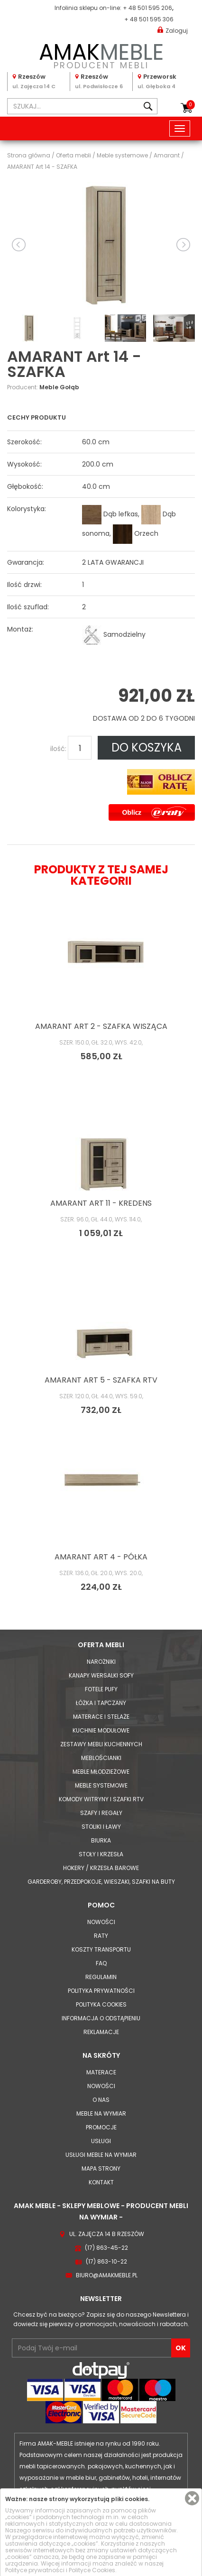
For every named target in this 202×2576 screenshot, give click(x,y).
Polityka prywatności (101, 1991)
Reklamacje (101, 2032)
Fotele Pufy (101, 1689)
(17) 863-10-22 (106, 2261)
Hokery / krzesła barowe (101, 1868)
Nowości (101, 1922)
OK (180, 2348)
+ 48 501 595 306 (149, 19)
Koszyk (190, 105)
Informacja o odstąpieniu (101, 2018)
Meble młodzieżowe (101, 1772)
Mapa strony (101, 2168)
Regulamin (101, 1977)
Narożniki (101, 1662)
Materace (101, 2072)
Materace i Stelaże (101, 1717)
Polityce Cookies (92, 2570)
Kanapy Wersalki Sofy (101, 1675)
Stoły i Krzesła (101, 1854)
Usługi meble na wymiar (101, 2155)
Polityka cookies (101, 2004)
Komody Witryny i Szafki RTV (101, 1799)
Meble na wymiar (101, 2113)
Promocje (101, 2127)
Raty (101, 1936)
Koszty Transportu (101, 1949)
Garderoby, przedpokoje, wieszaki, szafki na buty (101, 1882)
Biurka (101, 1840)
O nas (101, 2100)
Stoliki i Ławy (101, 1827)
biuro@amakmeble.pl (107, 2275)
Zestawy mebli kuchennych (101, 1744)
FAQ (101, 1963)
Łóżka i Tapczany (101, 1703)
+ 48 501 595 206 (147, 8)
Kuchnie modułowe (101, 1730)
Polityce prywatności (34, 2570)
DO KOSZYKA (146, 747)
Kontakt (101, 2182)
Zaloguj (172, 30)
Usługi (101, 2141)
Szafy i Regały (101, 1813)
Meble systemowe (101, 1785)
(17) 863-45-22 (106, 2248)
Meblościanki (101, 1758)
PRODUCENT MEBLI (101, 54)
